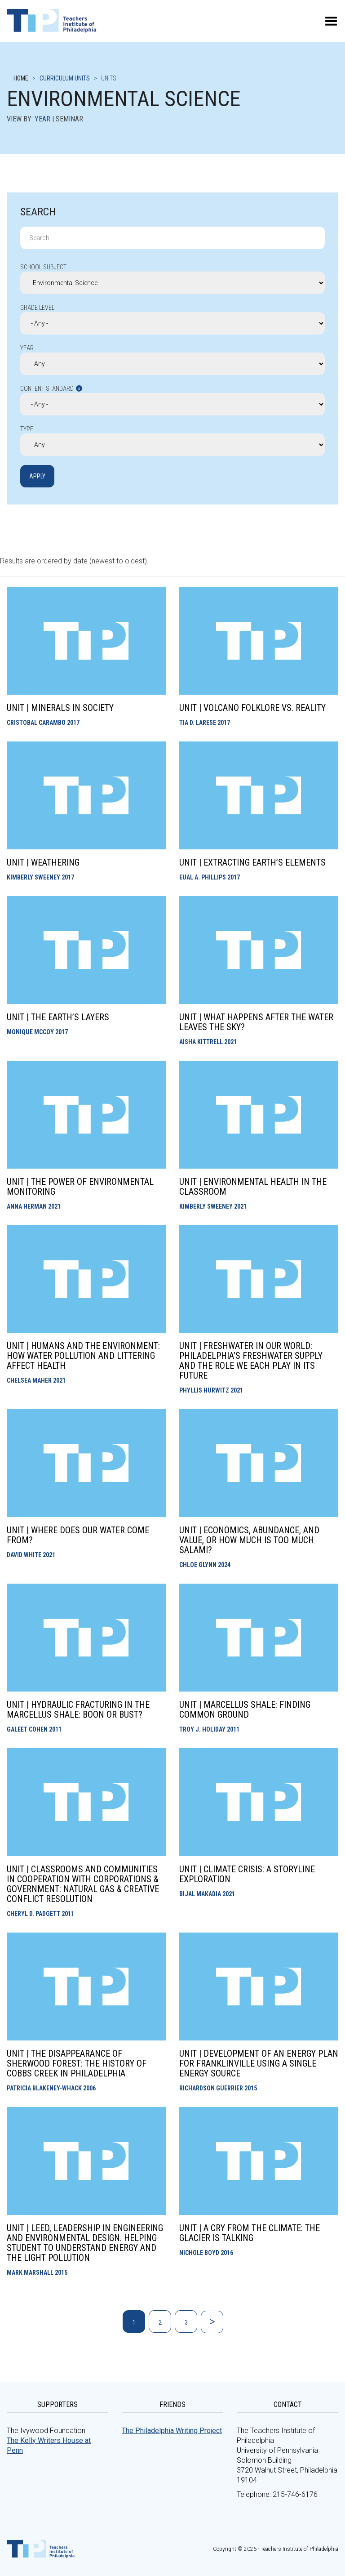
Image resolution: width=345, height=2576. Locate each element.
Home (20, 78)
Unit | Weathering (43, 862)
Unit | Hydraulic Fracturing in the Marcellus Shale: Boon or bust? (78, 1709)
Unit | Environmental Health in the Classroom (253, 1186)
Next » (212, 2322)
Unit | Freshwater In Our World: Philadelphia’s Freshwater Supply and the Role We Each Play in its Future (251, 1360)
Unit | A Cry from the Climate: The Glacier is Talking (249, 2233)
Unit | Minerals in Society (60, 707)
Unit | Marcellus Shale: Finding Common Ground (244, 1709)
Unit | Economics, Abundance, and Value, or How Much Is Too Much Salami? (249, 1540)
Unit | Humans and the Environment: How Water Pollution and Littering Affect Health (83, 1355)
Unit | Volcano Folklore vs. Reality (252, 707)
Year (42, 119)
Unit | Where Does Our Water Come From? (78, 1535)
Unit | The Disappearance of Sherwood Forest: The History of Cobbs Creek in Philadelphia (76, 2063)
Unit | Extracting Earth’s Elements (252, 862)
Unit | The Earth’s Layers (58, 1017)
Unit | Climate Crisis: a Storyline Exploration (247, 1874)
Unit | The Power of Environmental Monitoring (80, 1186)
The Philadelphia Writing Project (172, 2430)
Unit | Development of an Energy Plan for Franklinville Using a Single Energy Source (258, 2063)
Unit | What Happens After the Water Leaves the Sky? (256, 1022)
